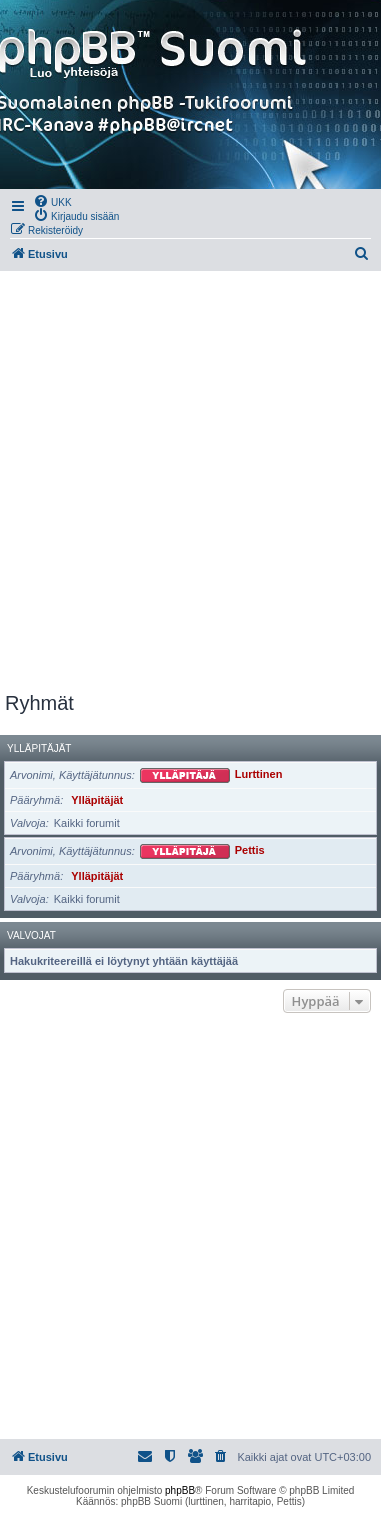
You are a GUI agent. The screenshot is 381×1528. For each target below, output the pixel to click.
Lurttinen (259, 775)
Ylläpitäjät (39, 748)
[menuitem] (52, 201)
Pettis (250, 851)
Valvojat (31, 935)
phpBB (180, 1490)
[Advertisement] (190, 481)
